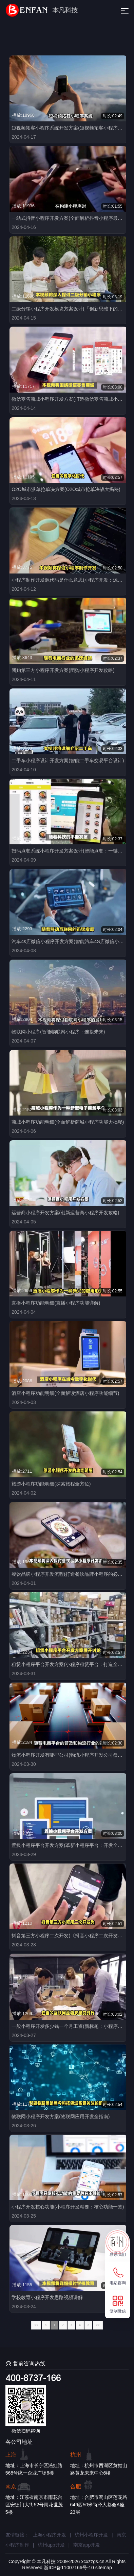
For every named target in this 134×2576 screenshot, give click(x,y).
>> (98, 2325)
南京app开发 (86, 2545)
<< (36, 2325)
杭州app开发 (51, 2545)
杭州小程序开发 (91, 2534)
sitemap (103, 2567)
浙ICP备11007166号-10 (69, 2567)
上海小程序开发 (49, 2534)
